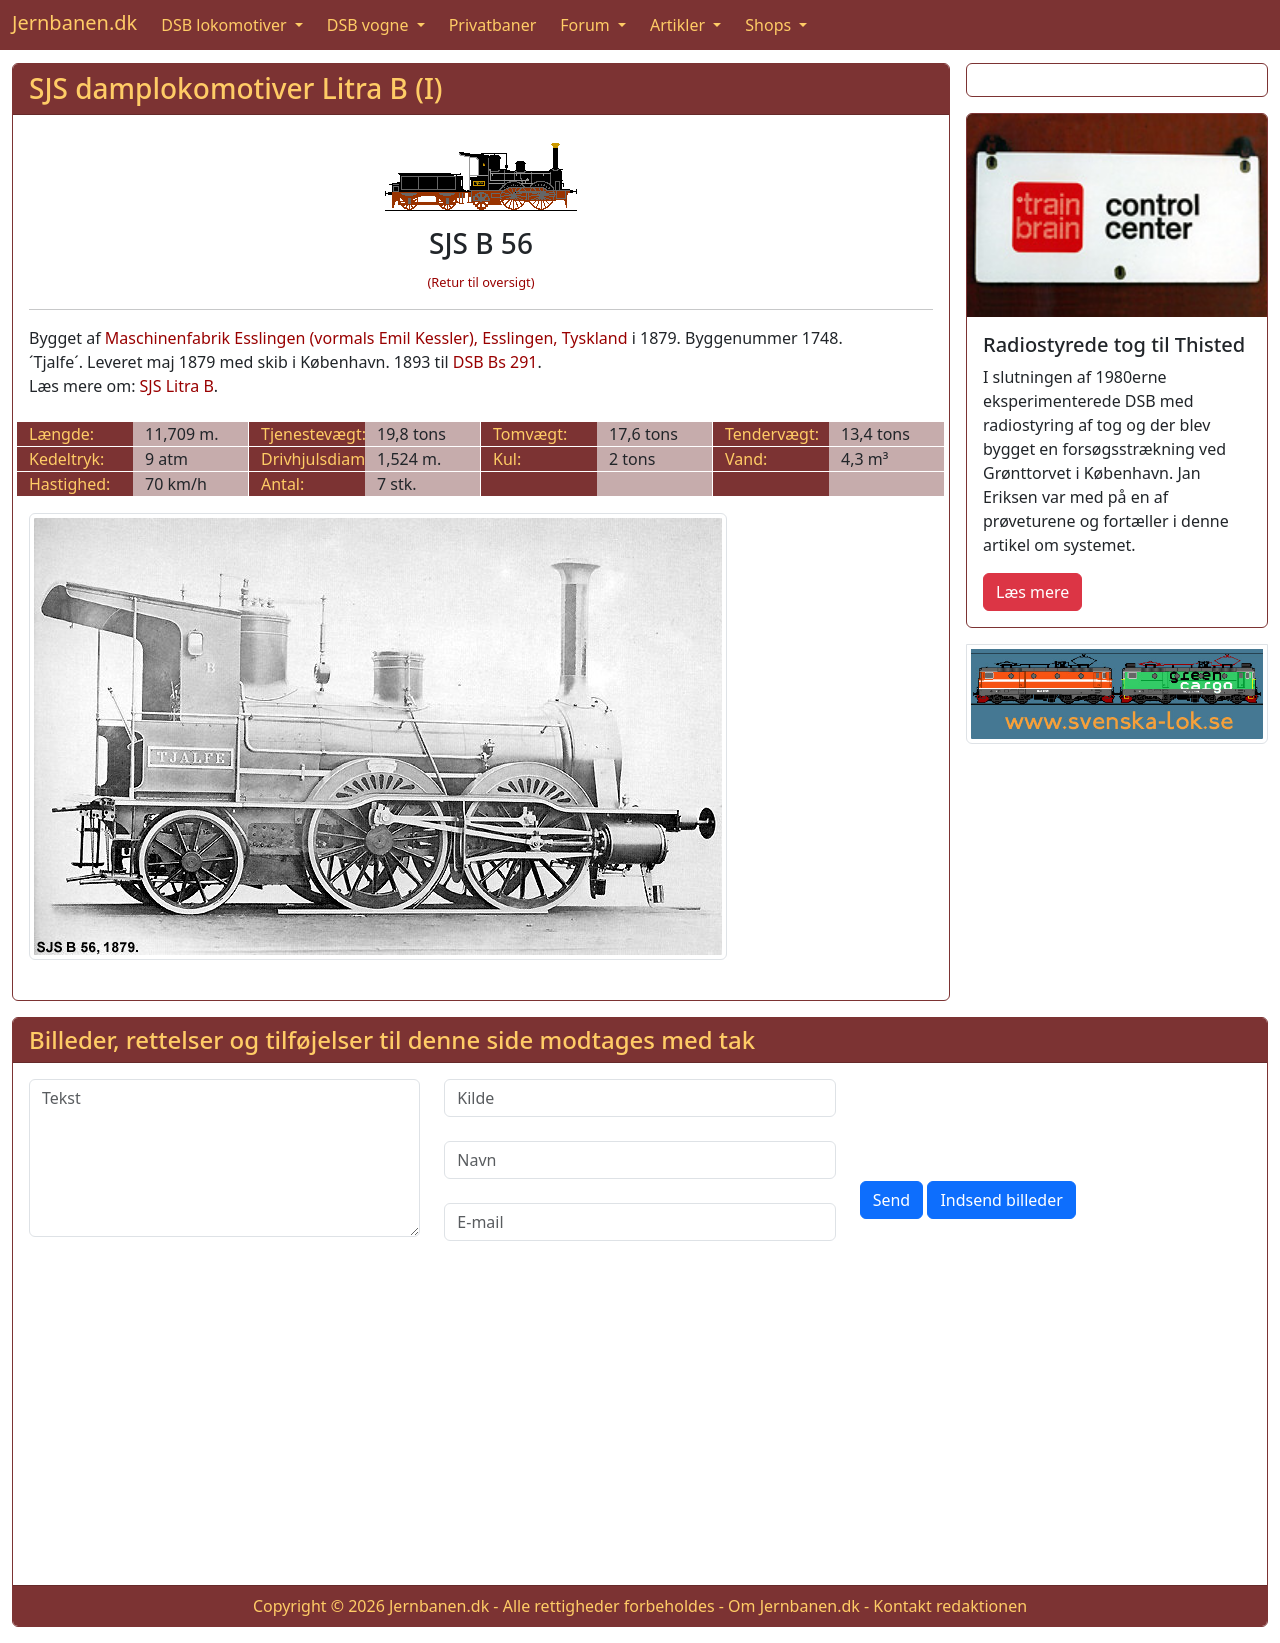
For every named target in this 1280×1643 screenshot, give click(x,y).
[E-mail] (639, 1222)
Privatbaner (493, 25)
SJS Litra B (177, 386)
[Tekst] (224, 1158)
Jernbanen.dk (74, 22)
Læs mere (1032, 592)
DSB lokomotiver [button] (226, 25)
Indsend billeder (1001, 1200)
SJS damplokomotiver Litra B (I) (236, 88)
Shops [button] (770, 25)
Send (892, 1200)
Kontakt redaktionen (950, 1606)
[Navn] (639, 1160)
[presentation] (1012, 1118)
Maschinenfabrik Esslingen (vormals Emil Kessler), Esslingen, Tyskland (366, 338)
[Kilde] (639, 1098)
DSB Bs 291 (495, 362)
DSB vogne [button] (370, 25)
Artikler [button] (679, 25)
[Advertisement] (640, 1429)
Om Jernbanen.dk (794, 1606)
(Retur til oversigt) (481, 282)
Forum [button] (587, 25)
